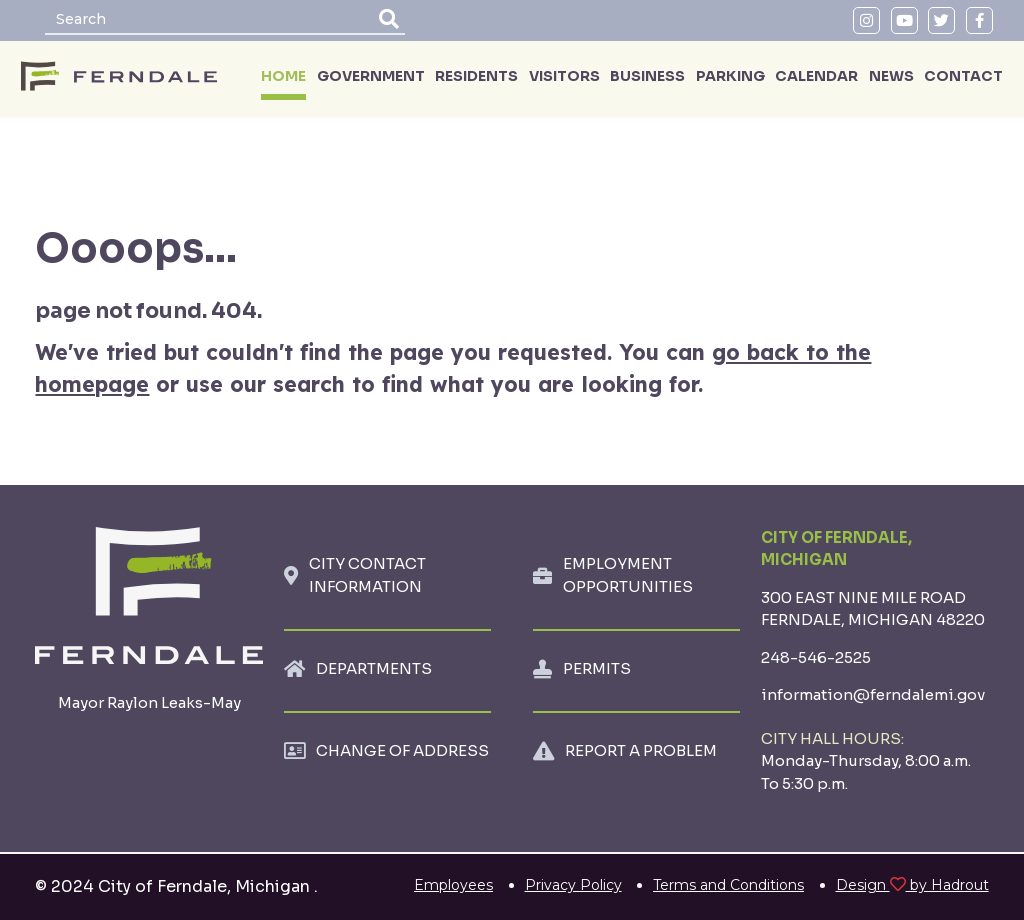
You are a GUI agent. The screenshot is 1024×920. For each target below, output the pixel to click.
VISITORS (564, 76)
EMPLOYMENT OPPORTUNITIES (628, 575)
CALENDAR (816, 76)
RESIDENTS (476, 76)
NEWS (891, 76)
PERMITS (597, 668)
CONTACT (963, 76)
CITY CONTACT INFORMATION (367, 575)
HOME (283, 76)
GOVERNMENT (371, 76)
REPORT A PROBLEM (641, 750)
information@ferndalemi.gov (873, 694)
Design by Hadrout (912, 885)
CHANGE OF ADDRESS (402, 750)
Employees (453, 885)
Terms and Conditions (728, 885)
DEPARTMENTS (374, 668)
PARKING (730, 76)
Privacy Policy (573, 885)
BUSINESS (647, 76)
